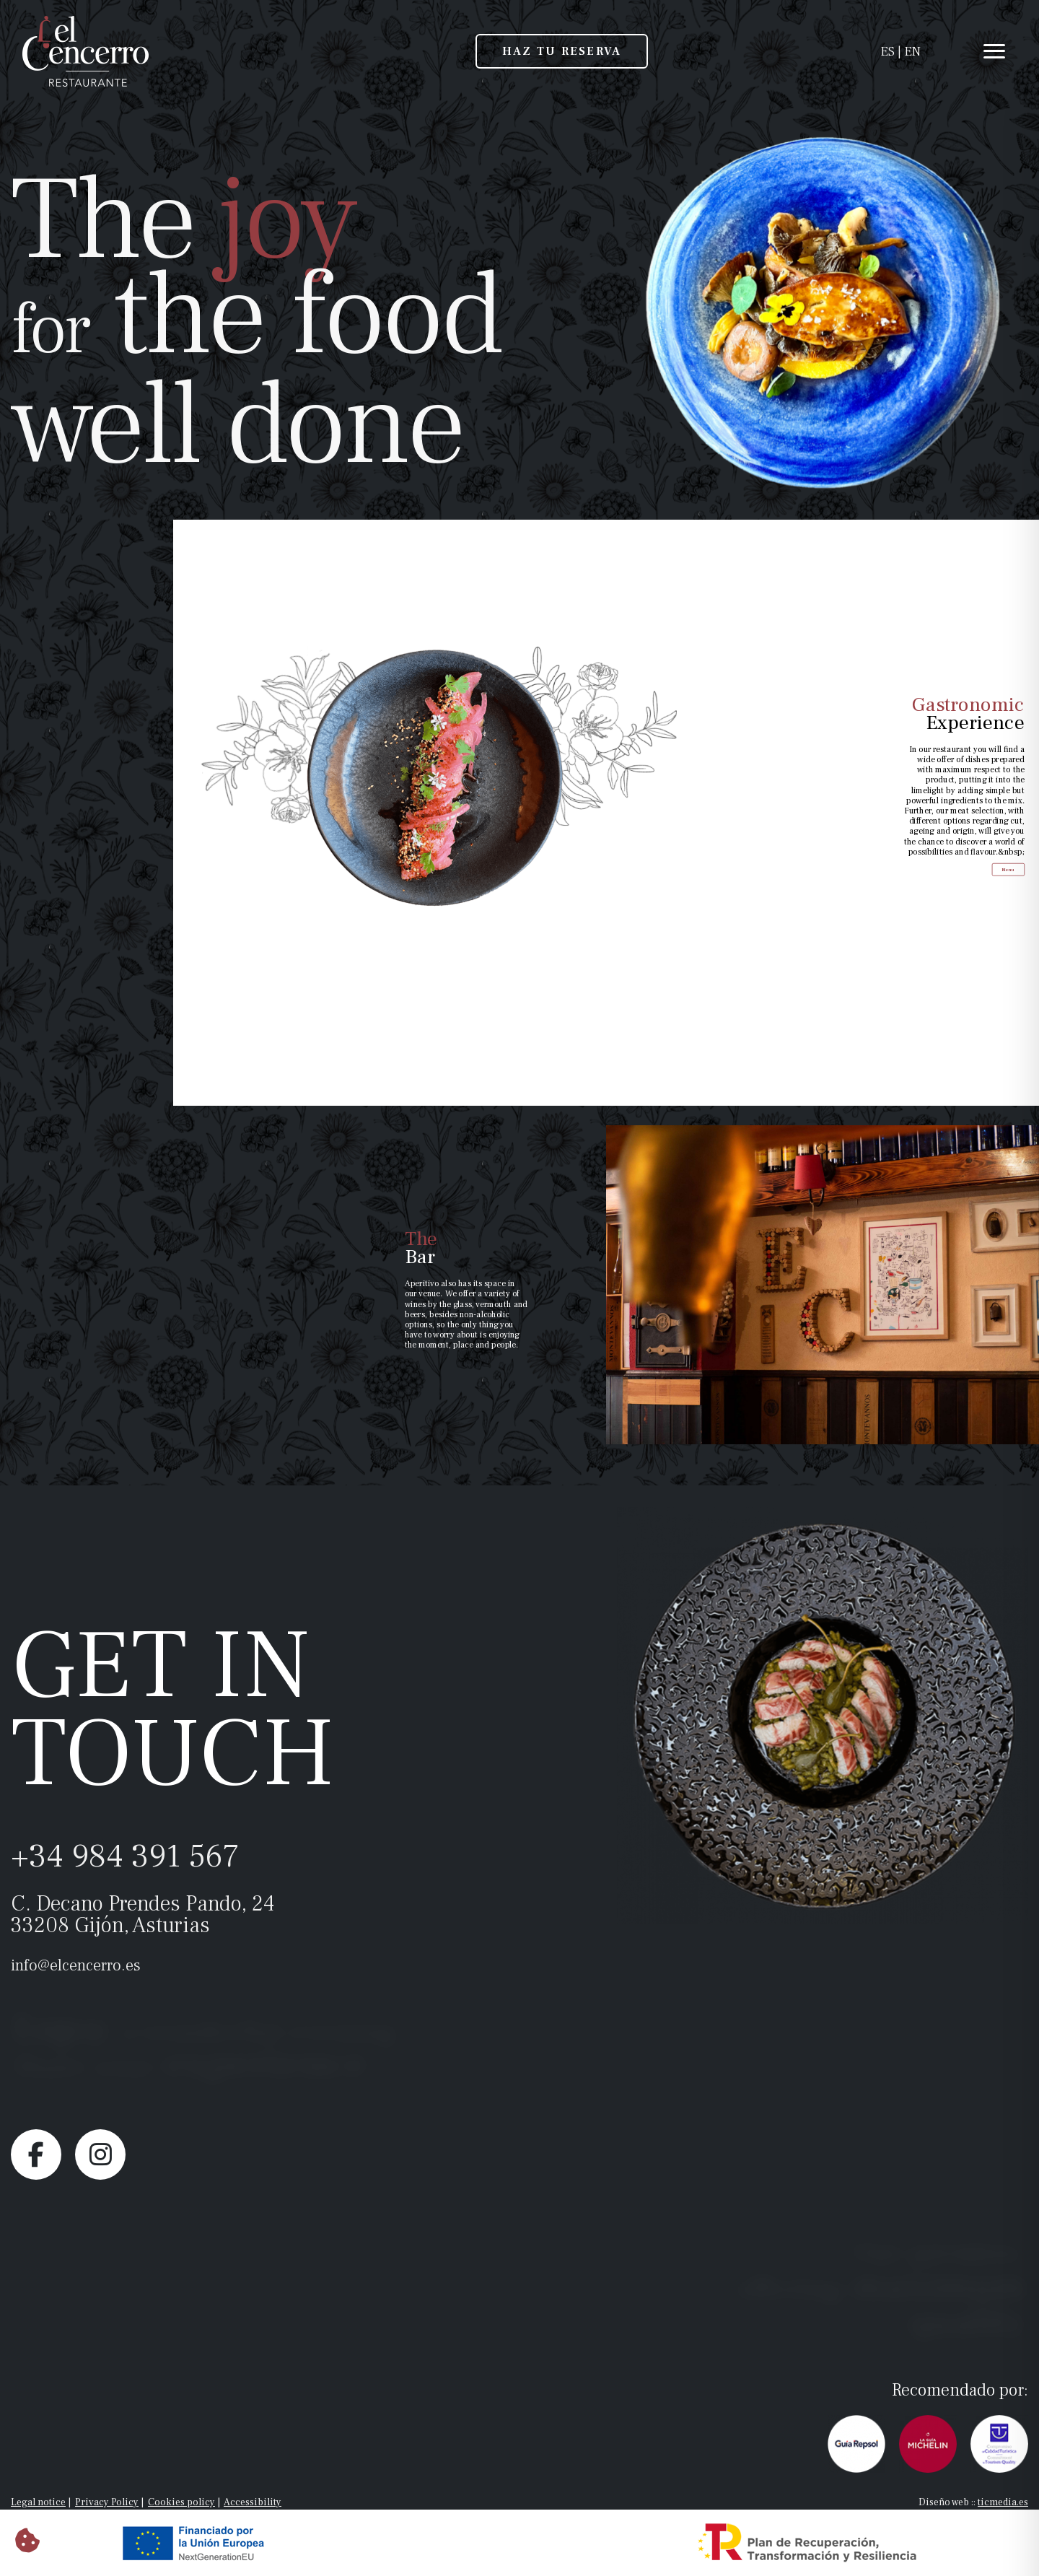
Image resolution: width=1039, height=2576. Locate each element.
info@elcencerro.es (76, 1965)
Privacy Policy (107, 2502)
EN (912, 51)
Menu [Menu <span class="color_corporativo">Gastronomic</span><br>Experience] (1017, 828)
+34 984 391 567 (125, 1856)
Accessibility (252, 2502)
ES (887, 51)
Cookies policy (181, 2502)
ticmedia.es (1003, 2502)
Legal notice (38, 2502)
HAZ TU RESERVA (561, 51)
